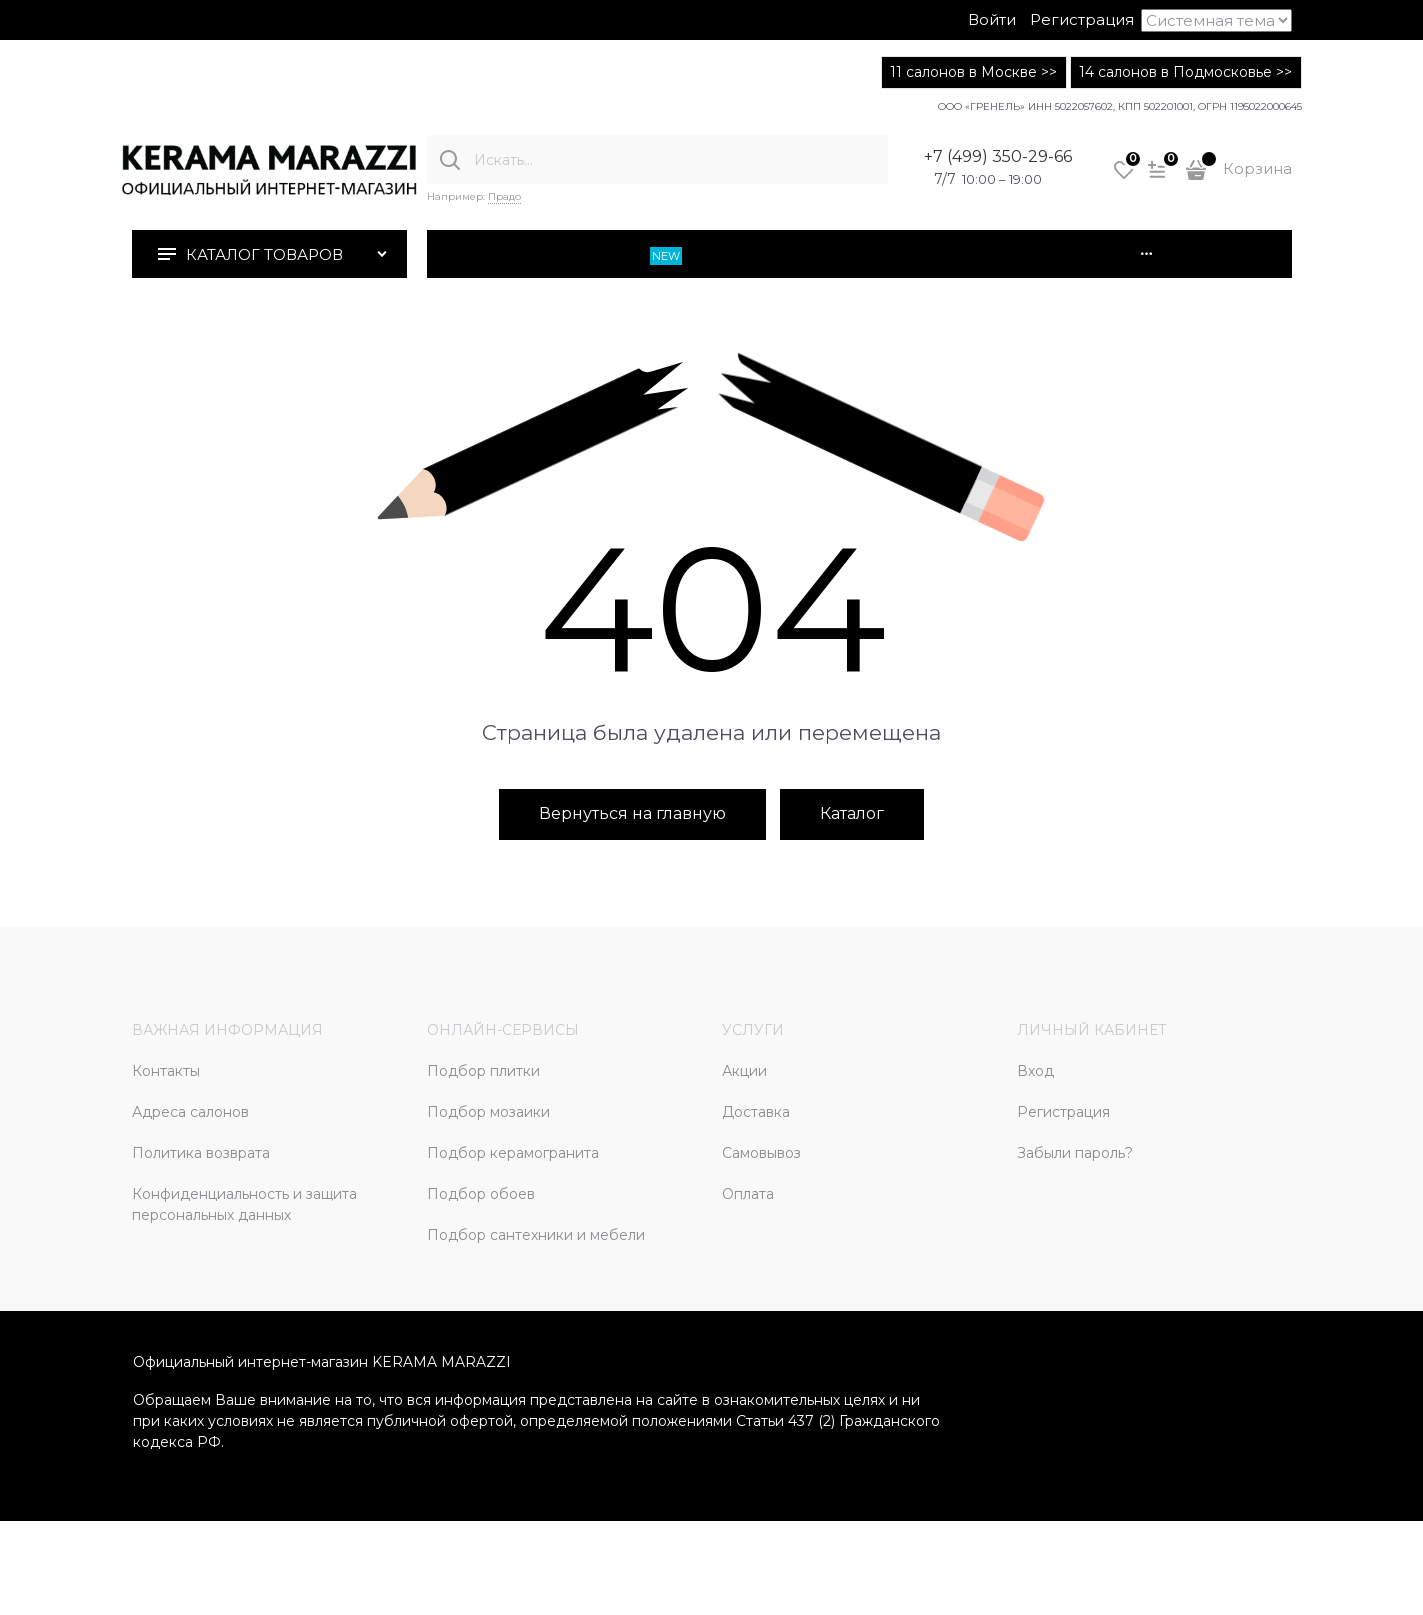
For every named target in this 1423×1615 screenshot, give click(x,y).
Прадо (504, 196)
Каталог (852, 813)
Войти (992, 19)
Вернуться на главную (632, 813)
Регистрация (1082, 19)
